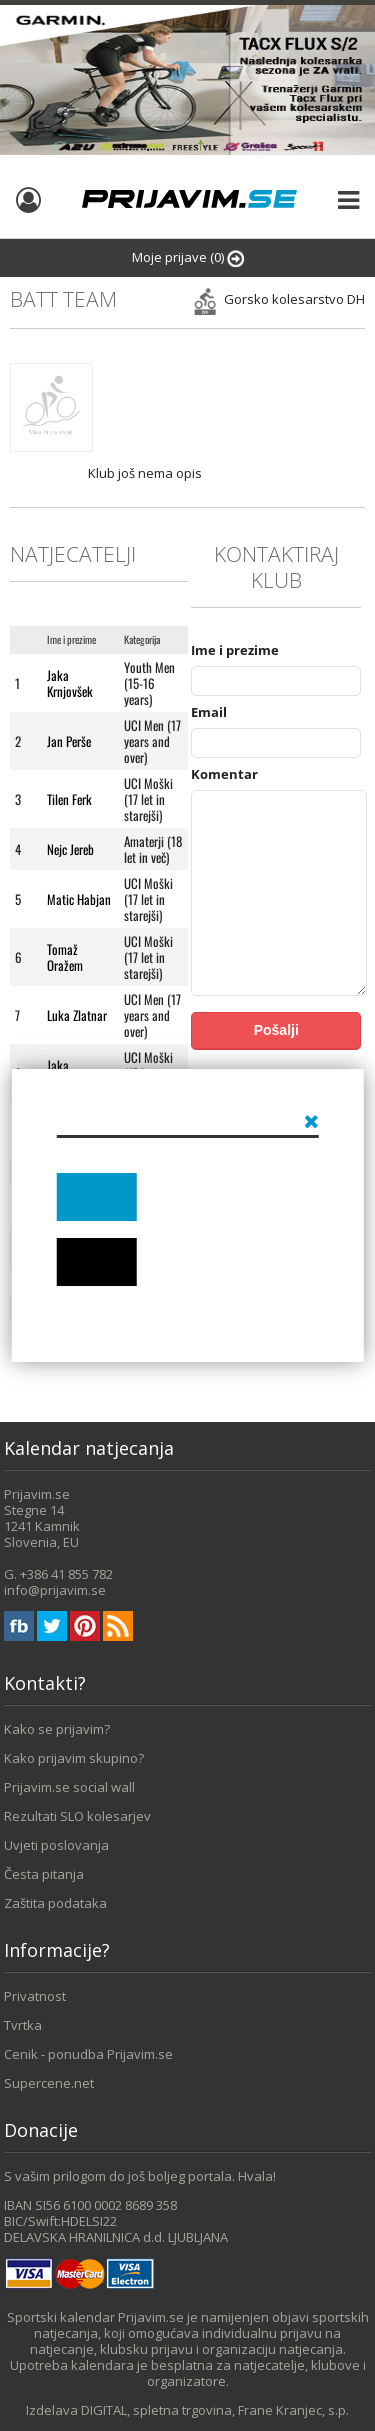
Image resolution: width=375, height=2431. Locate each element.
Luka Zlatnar (77, 1015)
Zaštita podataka (55, 1903)
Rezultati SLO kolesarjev (77, 1816)
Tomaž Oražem (65, 957)
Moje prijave (188, 257)
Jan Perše (69, 741)
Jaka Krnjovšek (70, 683)
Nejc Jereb (70, 849)
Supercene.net (49, 2083)
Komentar (224, 774)
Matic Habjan (79, 899)
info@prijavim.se (55, 1590)
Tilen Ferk (69, 799)
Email (209, 712)
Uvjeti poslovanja (56, 1845)
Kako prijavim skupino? (74, 1758)
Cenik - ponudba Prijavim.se (88, 2054)
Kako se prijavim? (57, 1729)
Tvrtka (23, 2025)
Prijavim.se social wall (69, 1787)
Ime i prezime (235, 650)
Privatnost (35, 1996)
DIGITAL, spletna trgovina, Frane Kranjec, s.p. (215, 2410)
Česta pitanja (44, 1874)
